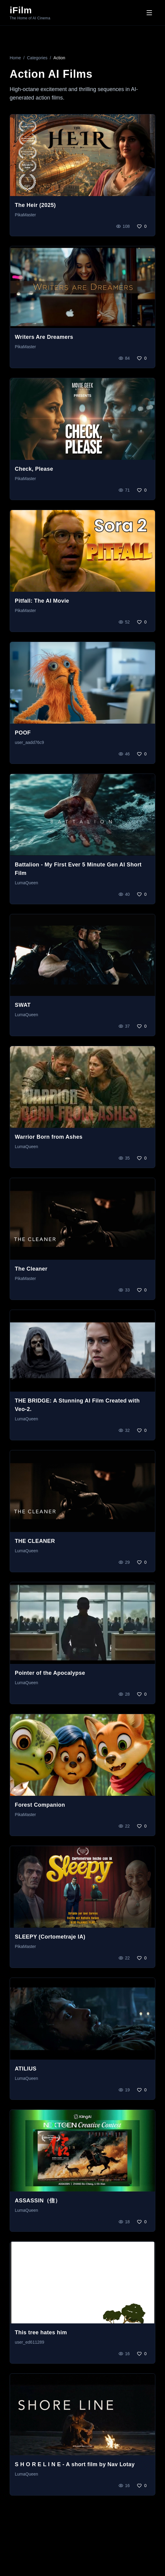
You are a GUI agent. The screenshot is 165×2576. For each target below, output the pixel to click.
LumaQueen (26, 882)
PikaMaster (25, 214)
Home (15, 57)
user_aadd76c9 (29, 742)
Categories (37, 57)
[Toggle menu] (149, 13)
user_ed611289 (29, 2342)
